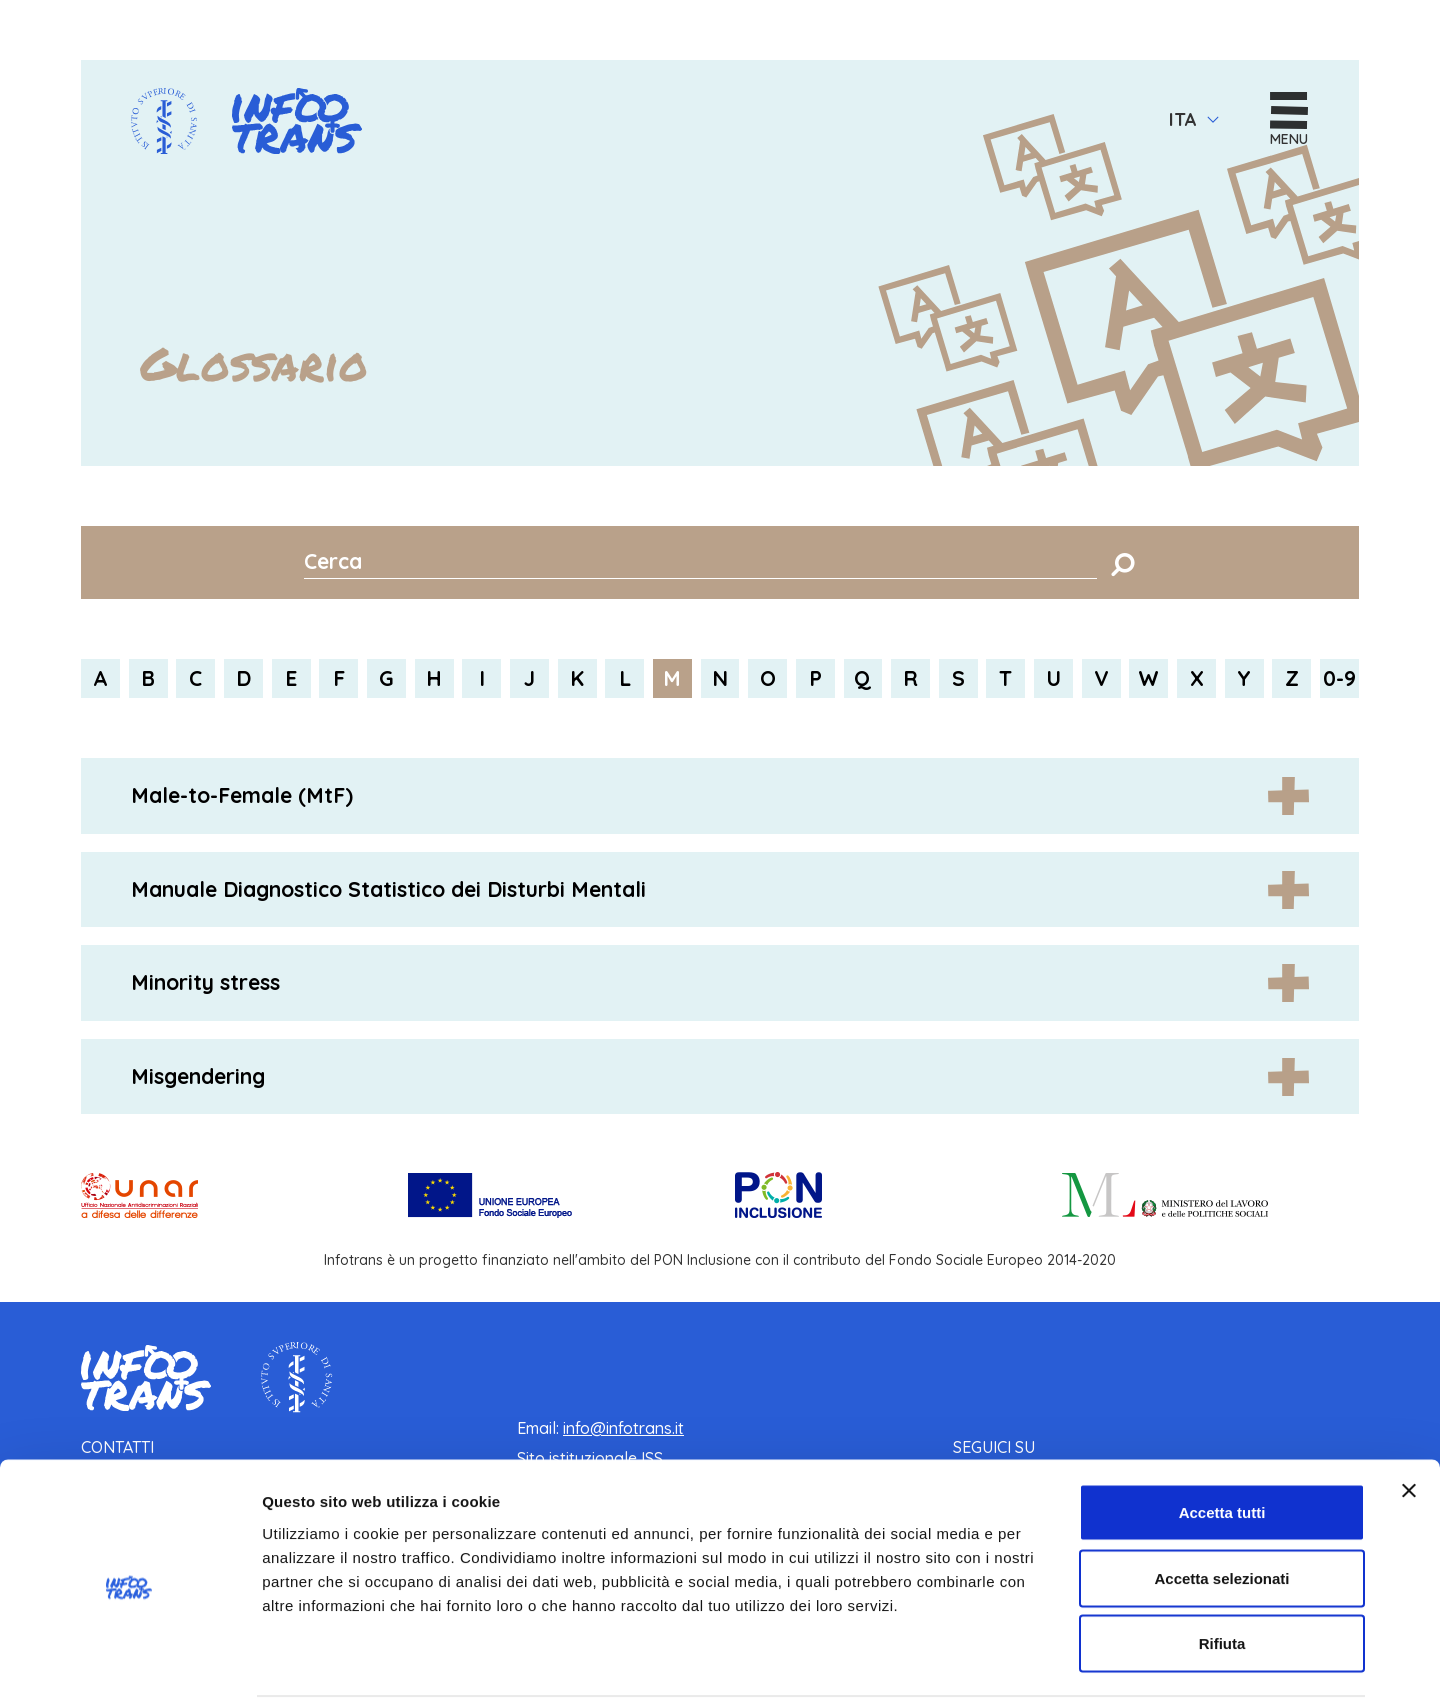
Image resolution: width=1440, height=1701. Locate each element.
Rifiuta (1222, 1569)
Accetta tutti (1222, 1438)
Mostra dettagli (1052, 1661)
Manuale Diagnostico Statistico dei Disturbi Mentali (388, 889)
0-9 (1339, 679)
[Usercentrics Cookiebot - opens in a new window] (129, 1662)
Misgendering (198, 1076)
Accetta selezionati (1221, 1504)
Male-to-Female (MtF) (242, 796)
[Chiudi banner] (1409, 1417)
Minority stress (205, 983)
